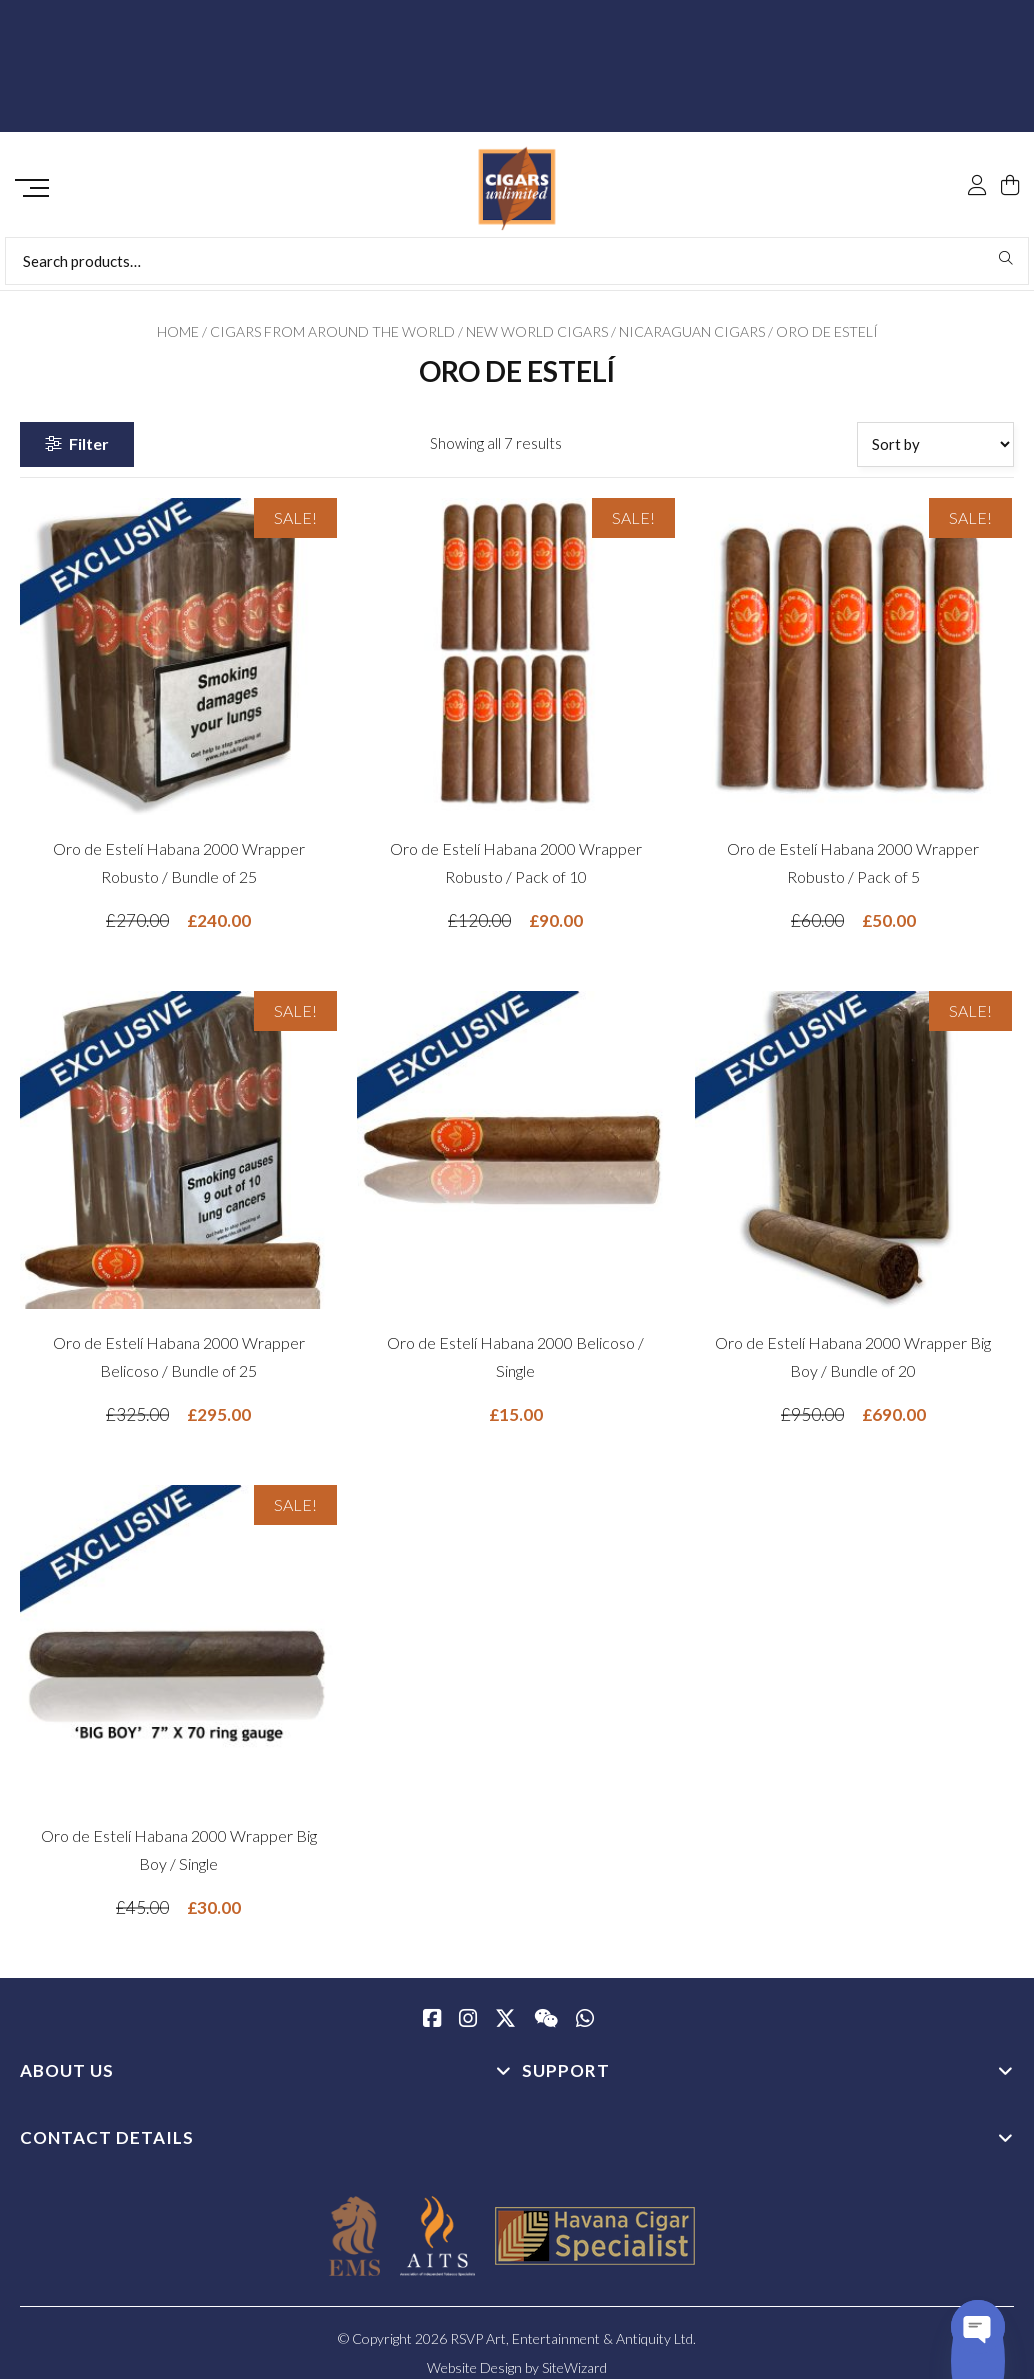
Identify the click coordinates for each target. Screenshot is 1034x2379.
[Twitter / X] (505, 2027)
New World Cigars (537, 338)
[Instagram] (468, 2027)
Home (178, 338)
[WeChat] (546, 2027)
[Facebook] (432, 2027)
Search (1006, 265)
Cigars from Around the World (332, 338)
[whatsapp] (585, 2027)
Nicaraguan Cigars (692, 338)
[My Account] (977, 142)
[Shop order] (935, 451)
